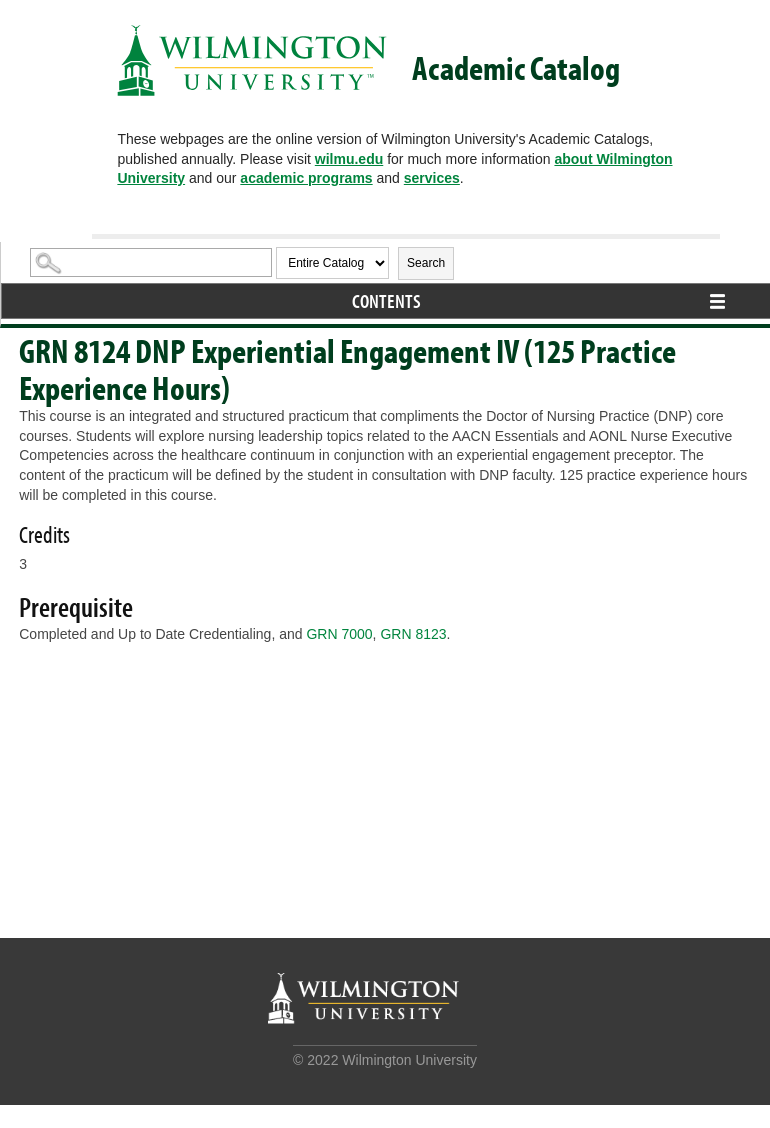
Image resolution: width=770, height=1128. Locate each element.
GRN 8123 (413, 634)
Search (426, 263)
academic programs (306, 178)
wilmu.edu (349, 159)
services (432, 178)
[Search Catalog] (151, 262)
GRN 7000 (339, 634)
